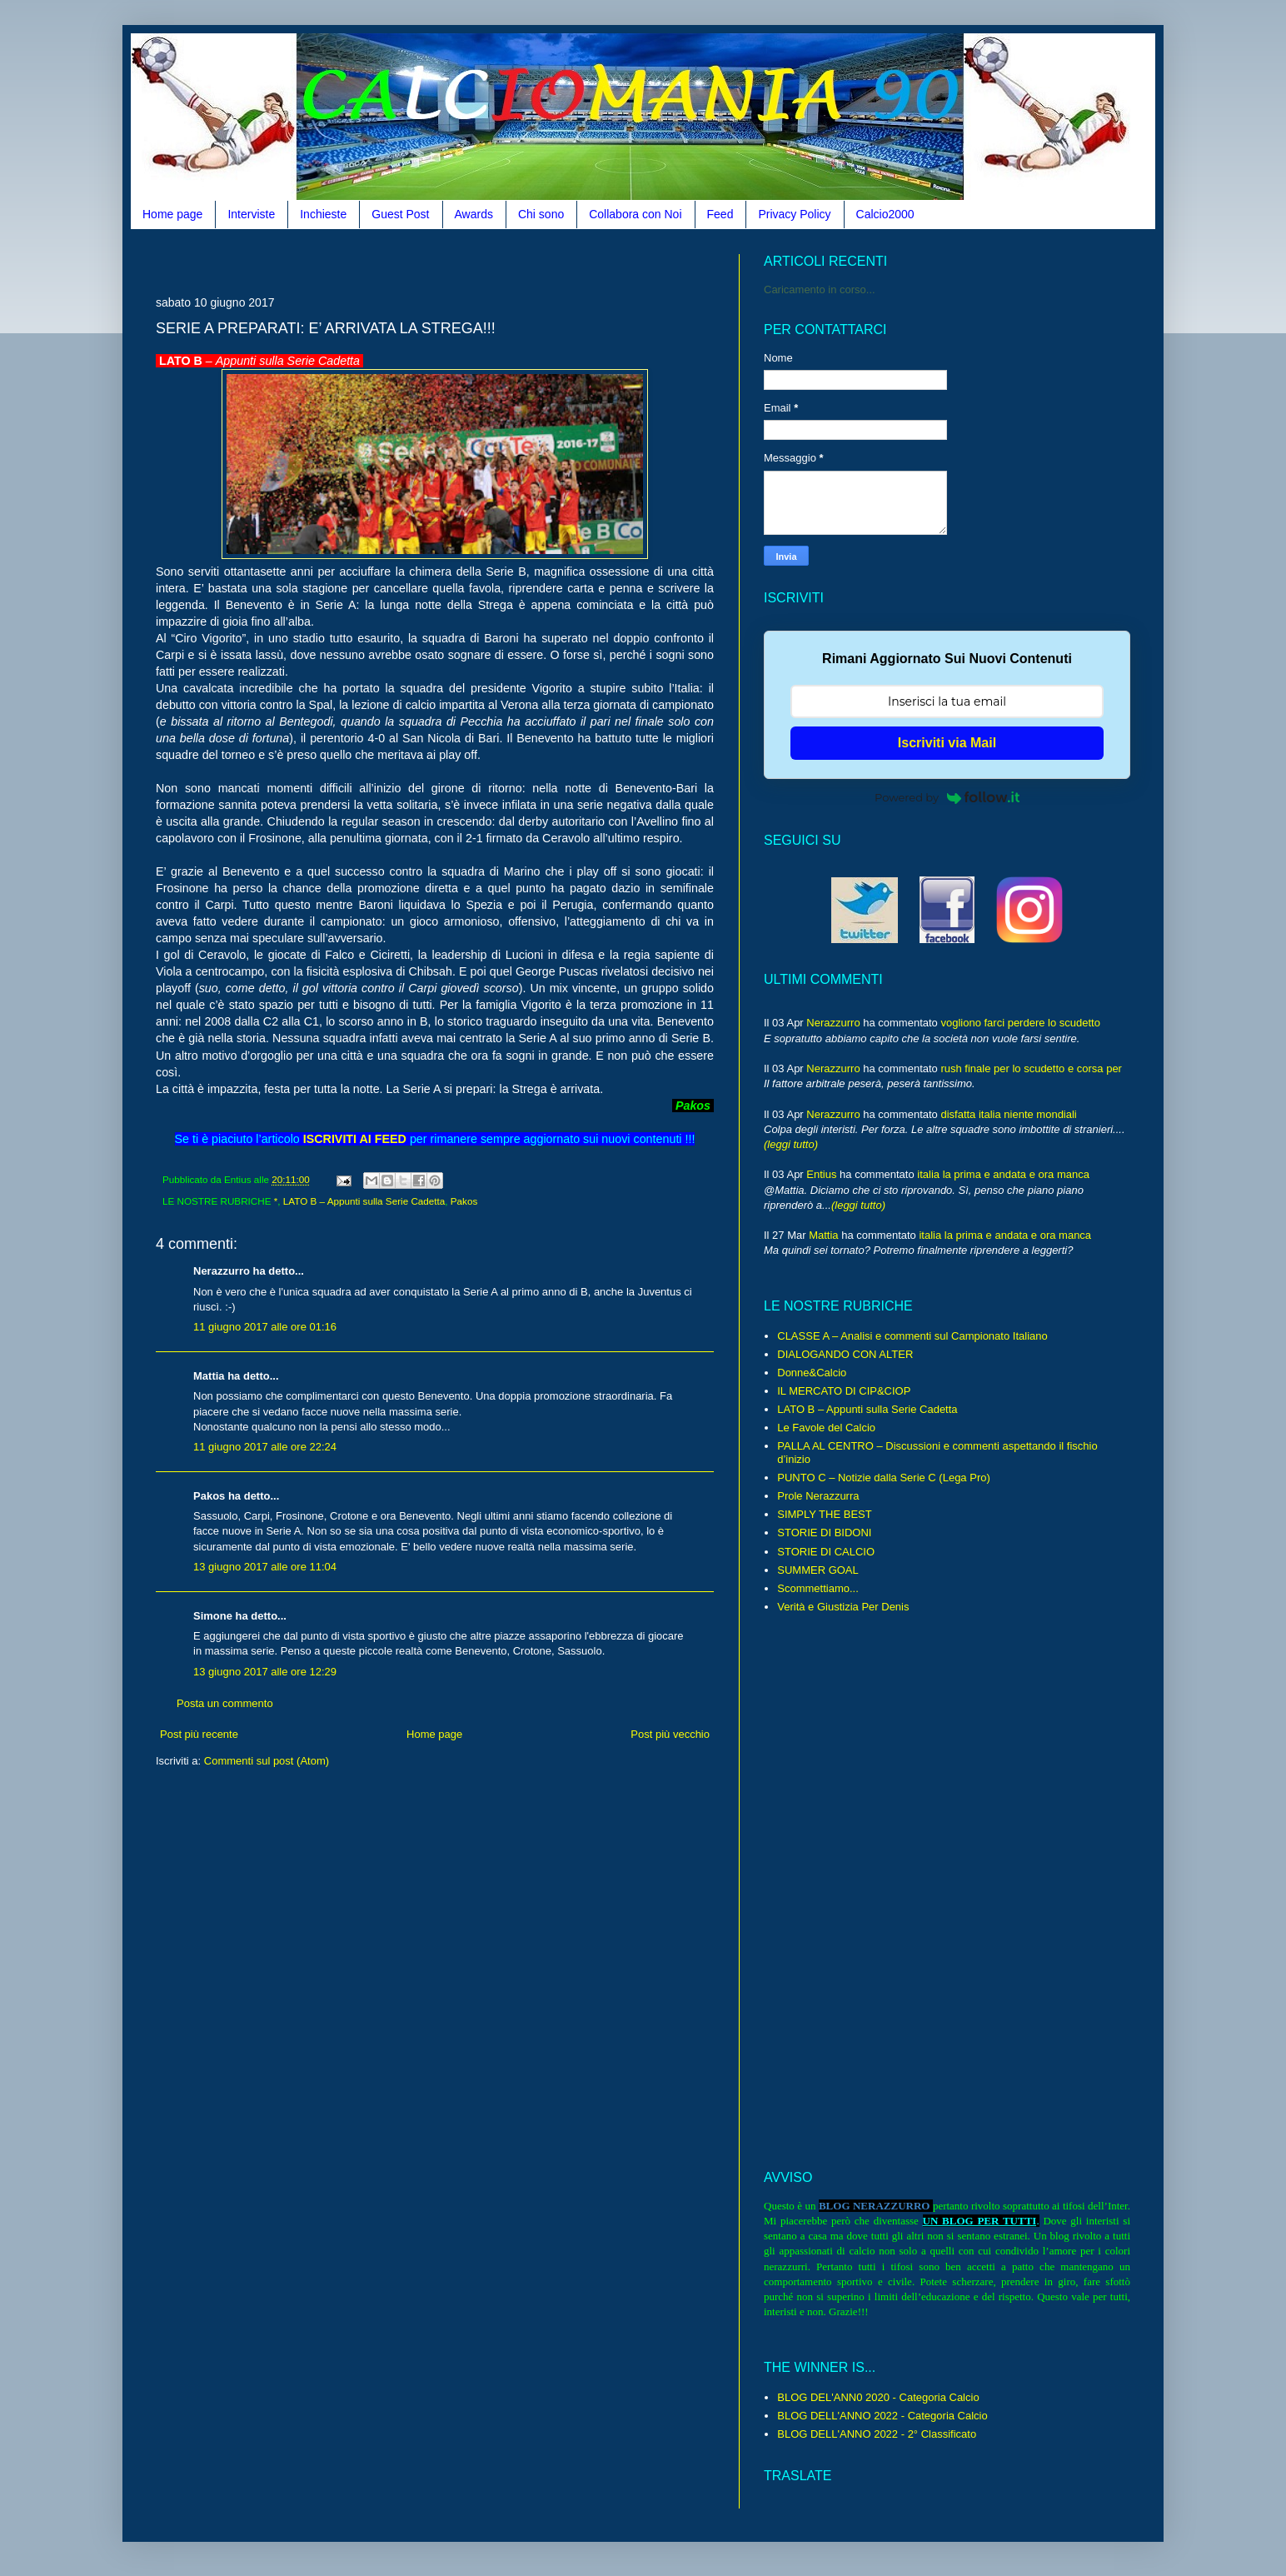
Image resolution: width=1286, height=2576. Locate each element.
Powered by (947, 797)
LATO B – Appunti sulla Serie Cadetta (364, 1201)
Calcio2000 (885, 214)
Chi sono (541, 214)
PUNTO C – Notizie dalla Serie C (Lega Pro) (883, 1477)
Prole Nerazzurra (818, 1496)
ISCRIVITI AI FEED (354, 1139)
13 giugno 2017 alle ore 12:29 (264, 1671)
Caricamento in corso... (819, 289)
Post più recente (199, 1734)
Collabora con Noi (635, 214)
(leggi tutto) (791, 1144)
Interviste (251, 214)
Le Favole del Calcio (826, 1427)
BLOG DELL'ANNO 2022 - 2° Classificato (876, 2434)
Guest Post (400, 214)
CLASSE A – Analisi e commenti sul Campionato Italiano (912, 1336)
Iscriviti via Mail (947, 743)
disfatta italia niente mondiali (1008, 1114)
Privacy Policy (794, 214)
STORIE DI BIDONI (824, 1532)
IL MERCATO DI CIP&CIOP (843, 1391)
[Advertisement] (459, 260)
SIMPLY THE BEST (824, 1514)
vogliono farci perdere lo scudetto (1020, 1022)
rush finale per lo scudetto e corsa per (1031, 1068)
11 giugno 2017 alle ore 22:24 (264, 1446)
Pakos (464, 1201)
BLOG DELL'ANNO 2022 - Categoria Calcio (882, 2415)
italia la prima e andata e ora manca (1003, 1174)
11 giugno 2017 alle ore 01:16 (264, 1326)
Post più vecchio (670, 1734)
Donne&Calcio (811, 1372)
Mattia (823, 1235)
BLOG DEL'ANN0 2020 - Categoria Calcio (878, 2397)
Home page (172, 214)
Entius (821, 1174)
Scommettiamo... (818, 1588)
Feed (720, 214)
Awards (474, 214)
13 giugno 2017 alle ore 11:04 (264, 1566)
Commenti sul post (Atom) (266, 1761)
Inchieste (323, 214)
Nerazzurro (833, 1022)
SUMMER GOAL (818, 1570)
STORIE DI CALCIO (826, 1551)
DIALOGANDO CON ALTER (845, 1354)
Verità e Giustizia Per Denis (843, 1606)
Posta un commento (225, 1703)
